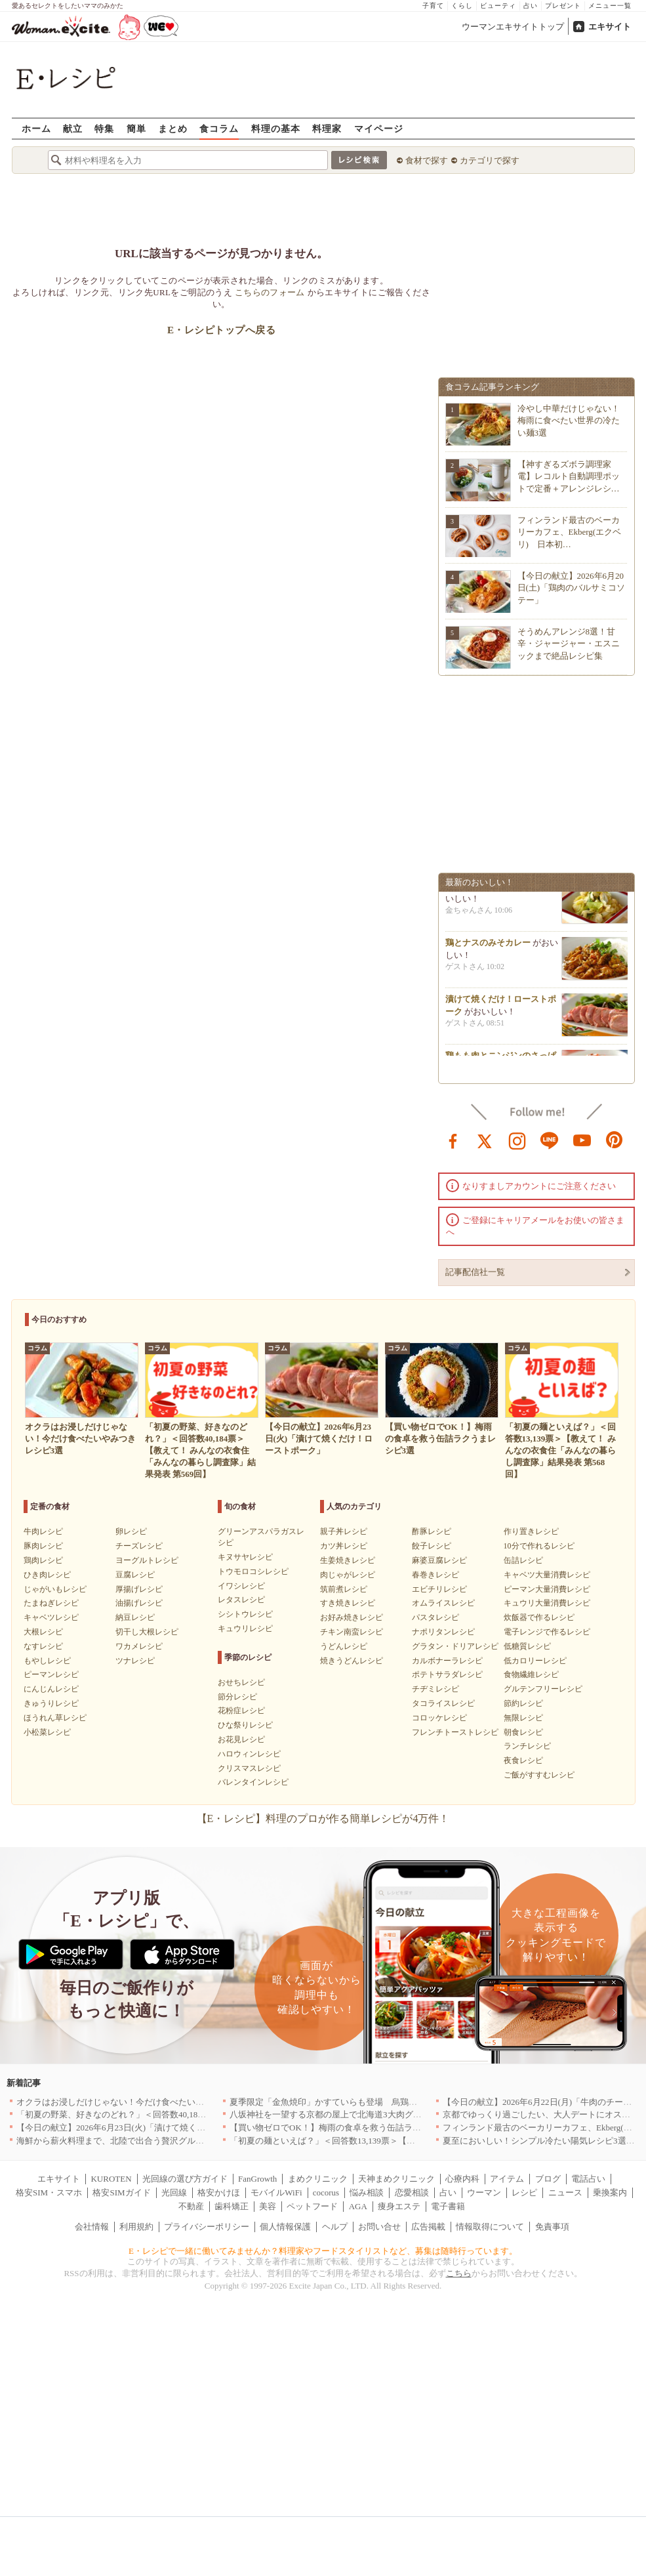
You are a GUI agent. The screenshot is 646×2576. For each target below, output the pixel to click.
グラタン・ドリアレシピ (455, 1646)
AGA (358, 2206)
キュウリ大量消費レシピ (547, 1603)
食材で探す (426, 160)
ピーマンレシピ (51, 1674)
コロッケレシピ (439, 1717)
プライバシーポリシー (206, 2227)
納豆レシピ (135, 1617)
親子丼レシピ (343, 1531)
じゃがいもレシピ (55, 1589)
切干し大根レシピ (146, 1631)
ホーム (36, 128)
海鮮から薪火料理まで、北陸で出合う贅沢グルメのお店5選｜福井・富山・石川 (167, 2141)
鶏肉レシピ (43, 1560)
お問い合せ (379, 2227)
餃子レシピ (431, 1545)
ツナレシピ (135, 1660)
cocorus (326, 2192)
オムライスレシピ (443, 1603)
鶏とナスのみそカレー (488, 953)
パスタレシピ (435, 1617)
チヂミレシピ (435, 1688)
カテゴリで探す (489, 160)
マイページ (378, 128)
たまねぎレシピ (51, 1603)
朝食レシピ (523, 1732)
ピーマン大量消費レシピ (547, 1589)
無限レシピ (523, 1717)
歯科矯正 (231, 2206)
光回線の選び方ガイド (185, 2179)
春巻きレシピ (435, 1574)
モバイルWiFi (276, 2192)
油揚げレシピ (139, 1603)
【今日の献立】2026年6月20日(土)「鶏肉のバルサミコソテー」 (571, 587)
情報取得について (490, 2227)
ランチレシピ (527, 1746)
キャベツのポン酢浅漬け (492, 897)
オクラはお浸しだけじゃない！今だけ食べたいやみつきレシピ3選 (142, 2102)
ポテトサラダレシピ (447, 1674)
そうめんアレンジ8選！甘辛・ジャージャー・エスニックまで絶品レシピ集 (568, 643)
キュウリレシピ (245, 1628)
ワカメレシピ (139, 1646)
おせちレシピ (241, 1682)
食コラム (219, 128)
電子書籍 (448, 2206)
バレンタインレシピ (253, 1782)
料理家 (327, 128)
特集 (104, 128)
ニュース (565, 2192)
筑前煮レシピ (343, 1589)
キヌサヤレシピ (245, 1557)
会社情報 (92, 2227)
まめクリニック (318, 2179)
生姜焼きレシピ (347, 1560)
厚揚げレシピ (139, 1589)
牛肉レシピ (43, 1531)
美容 (267, 2206)
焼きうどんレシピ (351, 1660)
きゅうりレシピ (51, 1703)
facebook (453, 1140)
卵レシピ (131, 1531)
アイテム (507, 2179)
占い (530, 5)
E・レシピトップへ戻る (221, 330)
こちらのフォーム (270, 292)
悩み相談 (367, 2192)
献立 (73, 128)
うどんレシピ (343, 1646)
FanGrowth (257, 2179)
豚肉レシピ (43, 1545)
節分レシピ (237, 1696)
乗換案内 (610, 2192)
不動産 (191, 2206)
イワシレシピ (241, 1585)
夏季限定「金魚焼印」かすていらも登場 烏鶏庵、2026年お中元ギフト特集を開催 (387, 2102)
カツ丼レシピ (343, 1545)
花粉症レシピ (241, 1710)
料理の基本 (275, 128)
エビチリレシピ (439, 1589)
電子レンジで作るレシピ (547, 1631)
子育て (433, 5)
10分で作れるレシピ (539, 1545)
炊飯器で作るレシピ (539, 1617)
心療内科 (462, 2179)
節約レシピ (523, 1703)
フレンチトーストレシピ (455, 1732)
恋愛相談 (412, 2192)
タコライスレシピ (443, 1703)
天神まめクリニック (396, 2179)
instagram (517, 1140)
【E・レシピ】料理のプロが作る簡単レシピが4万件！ (323, 1818)
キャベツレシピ (51, 1617)
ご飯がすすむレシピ (539, 1774)
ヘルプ (335, 2227)
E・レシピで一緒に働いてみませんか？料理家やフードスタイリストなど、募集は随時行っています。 (323, 2251)
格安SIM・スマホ (49, 2192)
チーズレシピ (139, 1545)
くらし (462, 5)
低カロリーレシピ (535, 1660)
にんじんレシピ (51, 1688)
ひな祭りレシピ (245, 1725)
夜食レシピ (523, 1760)
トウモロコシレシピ (253, 1571)
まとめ (173, 128)
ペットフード (312, 2206)
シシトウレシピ (245, 1614)
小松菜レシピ (47, 1732)
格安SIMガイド (121, 2192)
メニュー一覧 (610, 5)
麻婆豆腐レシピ (439, 1560)
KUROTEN (111, 2179)
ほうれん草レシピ (55, 1717)
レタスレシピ (241, 1599)
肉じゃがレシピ (347, 1574)
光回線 (174, 2192)
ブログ (548, 2179)
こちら (459, 2273)
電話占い (588, 2179)
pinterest (614, 1140)
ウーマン (484, 2192)
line (549, 1140)
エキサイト (609, 26)
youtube (582, 1140)
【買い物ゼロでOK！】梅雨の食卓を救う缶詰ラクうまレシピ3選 (353, 2127)
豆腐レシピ (135, 1574)
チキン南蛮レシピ (351, 1631)
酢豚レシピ (431, 1531)
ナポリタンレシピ (443, 1631)
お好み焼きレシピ (351, 1617)
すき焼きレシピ (347, 1603)
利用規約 (136, 2227)
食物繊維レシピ (531, 1674)
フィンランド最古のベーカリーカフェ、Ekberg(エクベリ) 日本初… (569, 532)
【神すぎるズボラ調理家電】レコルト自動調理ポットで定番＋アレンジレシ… (568, 476)
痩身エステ (399, 2206)
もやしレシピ (47, 1660)
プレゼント (563, 5)
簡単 (136, 128)
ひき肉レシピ (47, 1574)
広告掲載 (428, 2227)
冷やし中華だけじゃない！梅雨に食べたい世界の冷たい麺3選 (568, 420)
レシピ (524, 2192)
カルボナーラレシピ (447, 1660)
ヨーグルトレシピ (146, 1560)
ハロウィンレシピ (249, 1753)
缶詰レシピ (523, 1560)
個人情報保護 (285, 2227)
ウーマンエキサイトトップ (513, 26)
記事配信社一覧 (475, 1272)
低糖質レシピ (527, 1646)
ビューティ (498, 5)
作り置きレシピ (531, 1531)
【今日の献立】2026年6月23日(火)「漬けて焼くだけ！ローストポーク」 (153, 2127)
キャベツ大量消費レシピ (547, 1574)
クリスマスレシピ (249, 1768)
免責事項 (552, 2227)
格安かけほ (218, 2192)
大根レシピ (43, 1631)
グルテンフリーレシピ (543, 1688)
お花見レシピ (241, 1739)
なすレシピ (43, 1646)
